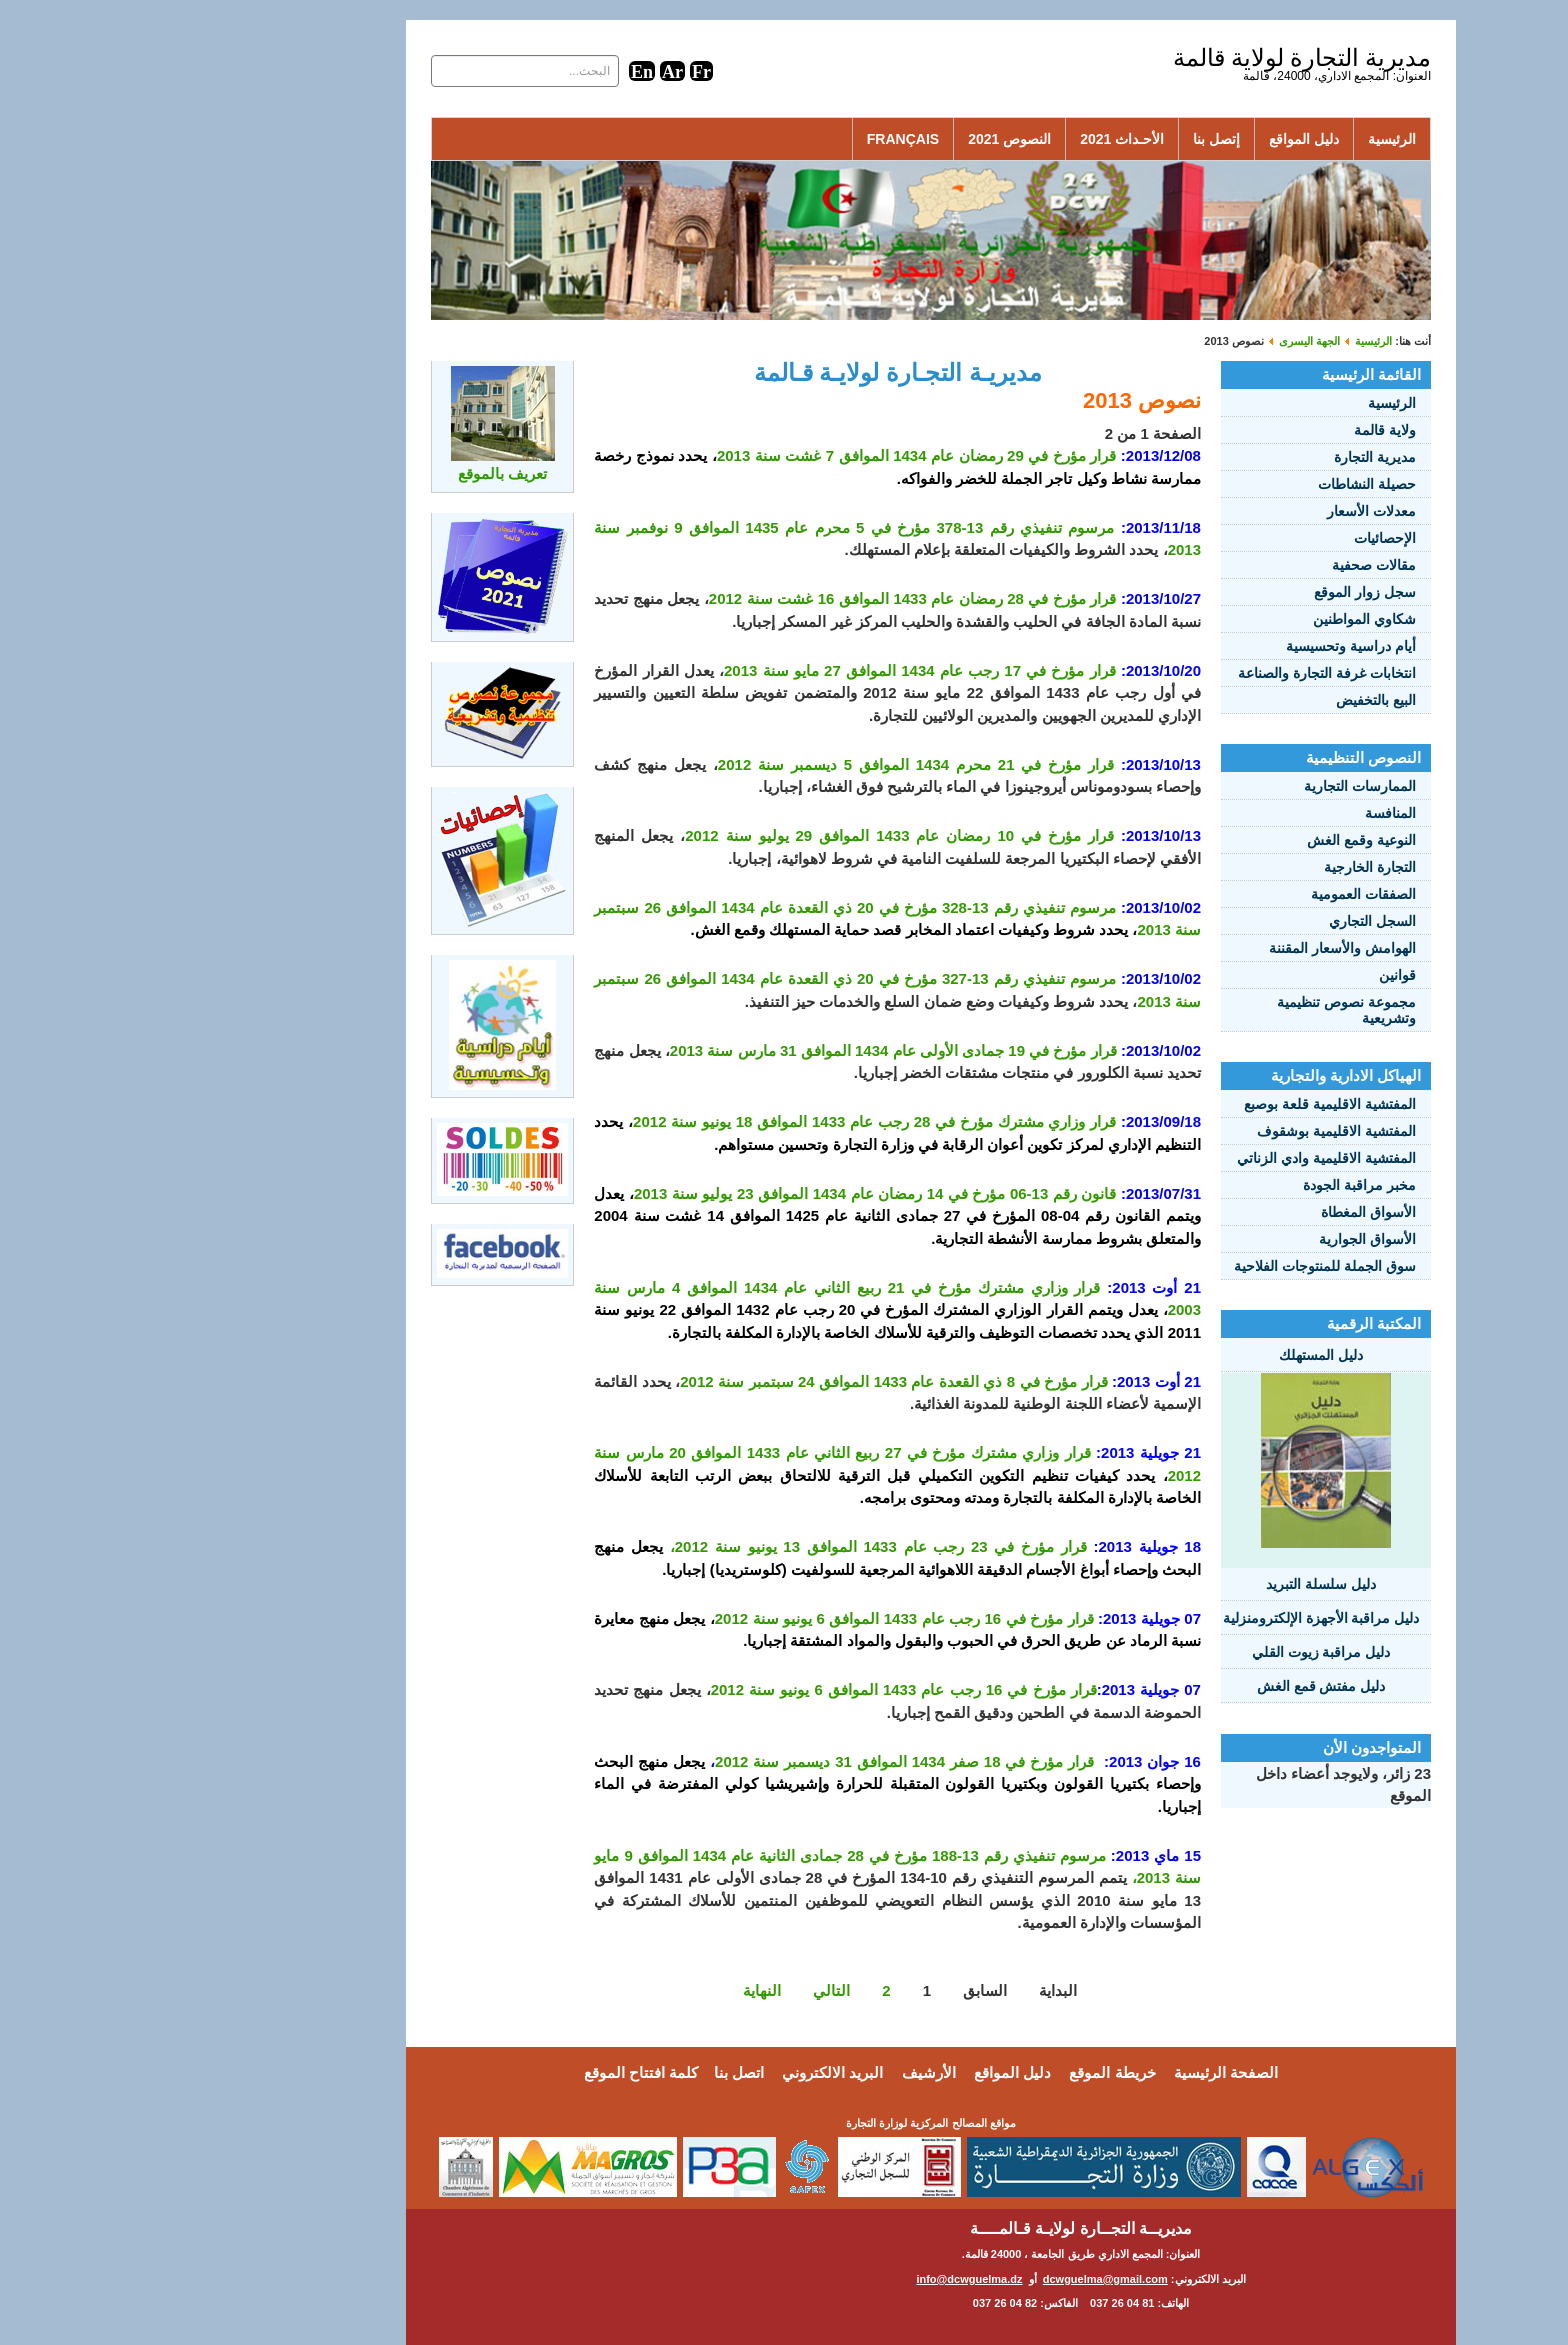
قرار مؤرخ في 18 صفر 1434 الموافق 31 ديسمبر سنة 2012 (757, 1761)
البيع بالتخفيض (1229, 700)
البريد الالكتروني (685, 2072)
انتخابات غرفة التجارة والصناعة (1180, 673)
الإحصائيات (1238, 538)
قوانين (1250, 975)
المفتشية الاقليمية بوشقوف (1189, 1131)
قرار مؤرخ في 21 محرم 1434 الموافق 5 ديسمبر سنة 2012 (769, 764)
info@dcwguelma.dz (822, 2279)
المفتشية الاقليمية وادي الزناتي (1179, 1158)
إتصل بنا (1069, 139)
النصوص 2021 (862, 139)
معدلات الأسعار (1224, 511)
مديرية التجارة (1228, 457)
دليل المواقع (1157, 139)
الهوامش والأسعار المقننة (1195, 948)
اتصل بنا (592, 2072)
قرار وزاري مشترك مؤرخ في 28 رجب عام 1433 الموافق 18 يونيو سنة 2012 (727, 1121)
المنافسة (1243, 813)
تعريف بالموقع (355, 473)
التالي (684, 1990)
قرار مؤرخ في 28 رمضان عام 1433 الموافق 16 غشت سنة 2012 (766, 598)
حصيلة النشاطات (1220, 484)
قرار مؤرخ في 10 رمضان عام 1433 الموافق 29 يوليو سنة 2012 (752, 835)
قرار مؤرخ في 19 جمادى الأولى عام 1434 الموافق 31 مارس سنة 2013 (746, 1050)
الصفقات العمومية (1216, 894)
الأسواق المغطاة (1221, 1212)
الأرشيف (782, 2072)
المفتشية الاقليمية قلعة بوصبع (1183, 1104)
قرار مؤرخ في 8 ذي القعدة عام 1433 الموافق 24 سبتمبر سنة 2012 (746, 1381)
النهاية (615, 1990)
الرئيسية (1245, 139)
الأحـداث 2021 (975, 139)
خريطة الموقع (965, 2072)
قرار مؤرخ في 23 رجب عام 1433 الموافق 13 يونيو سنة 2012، (731, 1546)
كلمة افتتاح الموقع (494, 2072)
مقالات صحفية (1227, 565)
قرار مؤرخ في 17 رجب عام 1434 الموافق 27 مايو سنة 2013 (773, 670)
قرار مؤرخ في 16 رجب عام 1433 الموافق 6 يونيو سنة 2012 (757, 1618)
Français (756, 139)
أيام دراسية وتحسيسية (1204, 646)
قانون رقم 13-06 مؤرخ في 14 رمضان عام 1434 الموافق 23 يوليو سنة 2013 (728, 1193)
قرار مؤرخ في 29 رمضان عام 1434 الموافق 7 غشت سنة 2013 (769, 455)
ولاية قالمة (1238, 430)
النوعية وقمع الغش (1214, 840)
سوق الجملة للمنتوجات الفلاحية (1178, 1266)
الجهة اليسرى (1162, 341)
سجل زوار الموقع (1218, 592)
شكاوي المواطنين (1217, 619)
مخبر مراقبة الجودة (1212, 1185)
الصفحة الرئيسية (1079, 2072)
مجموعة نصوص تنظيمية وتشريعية (1199, 1010)
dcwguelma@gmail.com (958, 2279)
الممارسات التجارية (1213, 786)
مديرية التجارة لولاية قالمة (1155, 58)
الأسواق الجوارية (1220, 1239)
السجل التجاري (1225, 921)
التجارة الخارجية (1223, 867)
